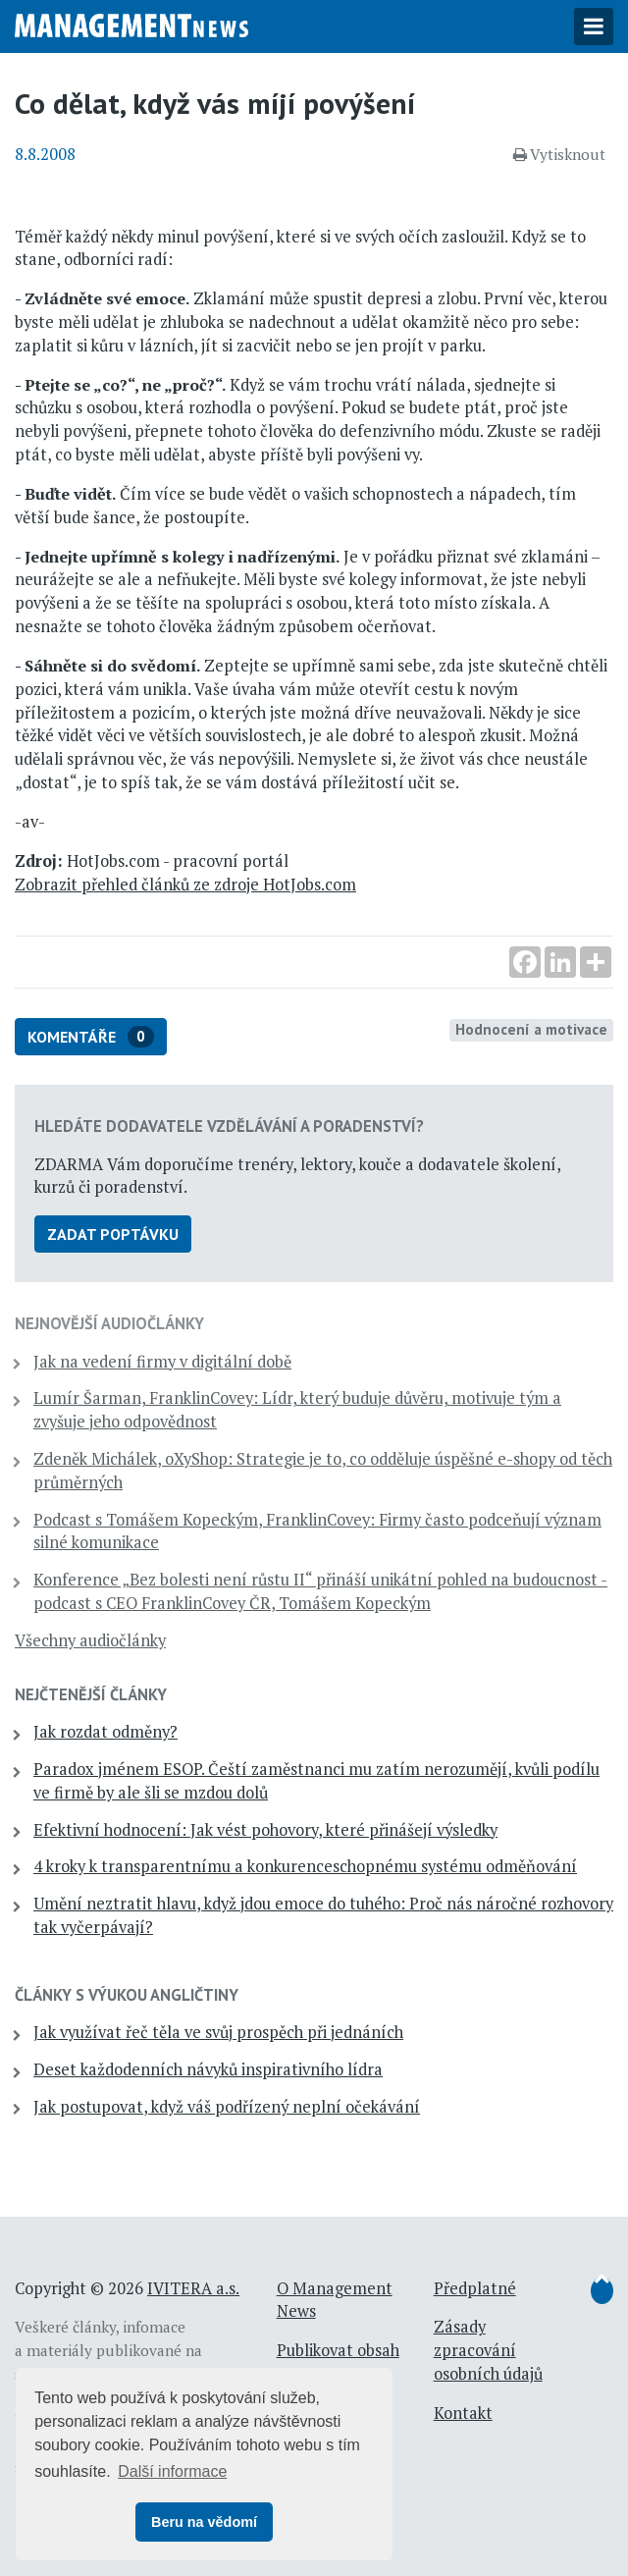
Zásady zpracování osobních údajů (488, 2350)
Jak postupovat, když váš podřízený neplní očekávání (226, 2107)
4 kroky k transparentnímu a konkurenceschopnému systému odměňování (305, 1866)
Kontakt (463, 2413)
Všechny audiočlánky (90, 1640)
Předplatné (475, 2288)
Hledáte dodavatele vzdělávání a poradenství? (229, 1126)
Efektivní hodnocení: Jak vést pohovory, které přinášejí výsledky (265, 1830)
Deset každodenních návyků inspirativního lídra (208, 2069)
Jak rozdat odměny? (105, 1732)
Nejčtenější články (91, 1694)
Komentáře (90, 1037)
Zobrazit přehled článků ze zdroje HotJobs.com (185, 884)
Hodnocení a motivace (531, 1029)
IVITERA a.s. (193, 2288)
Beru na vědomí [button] (204, 2522)
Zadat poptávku (113, 1234)
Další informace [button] (172, 2471)
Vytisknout (559, 154)
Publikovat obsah (338, 2350)
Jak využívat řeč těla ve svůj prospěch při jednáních (218, 2032)
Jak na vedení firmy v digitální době (162, 1361)
